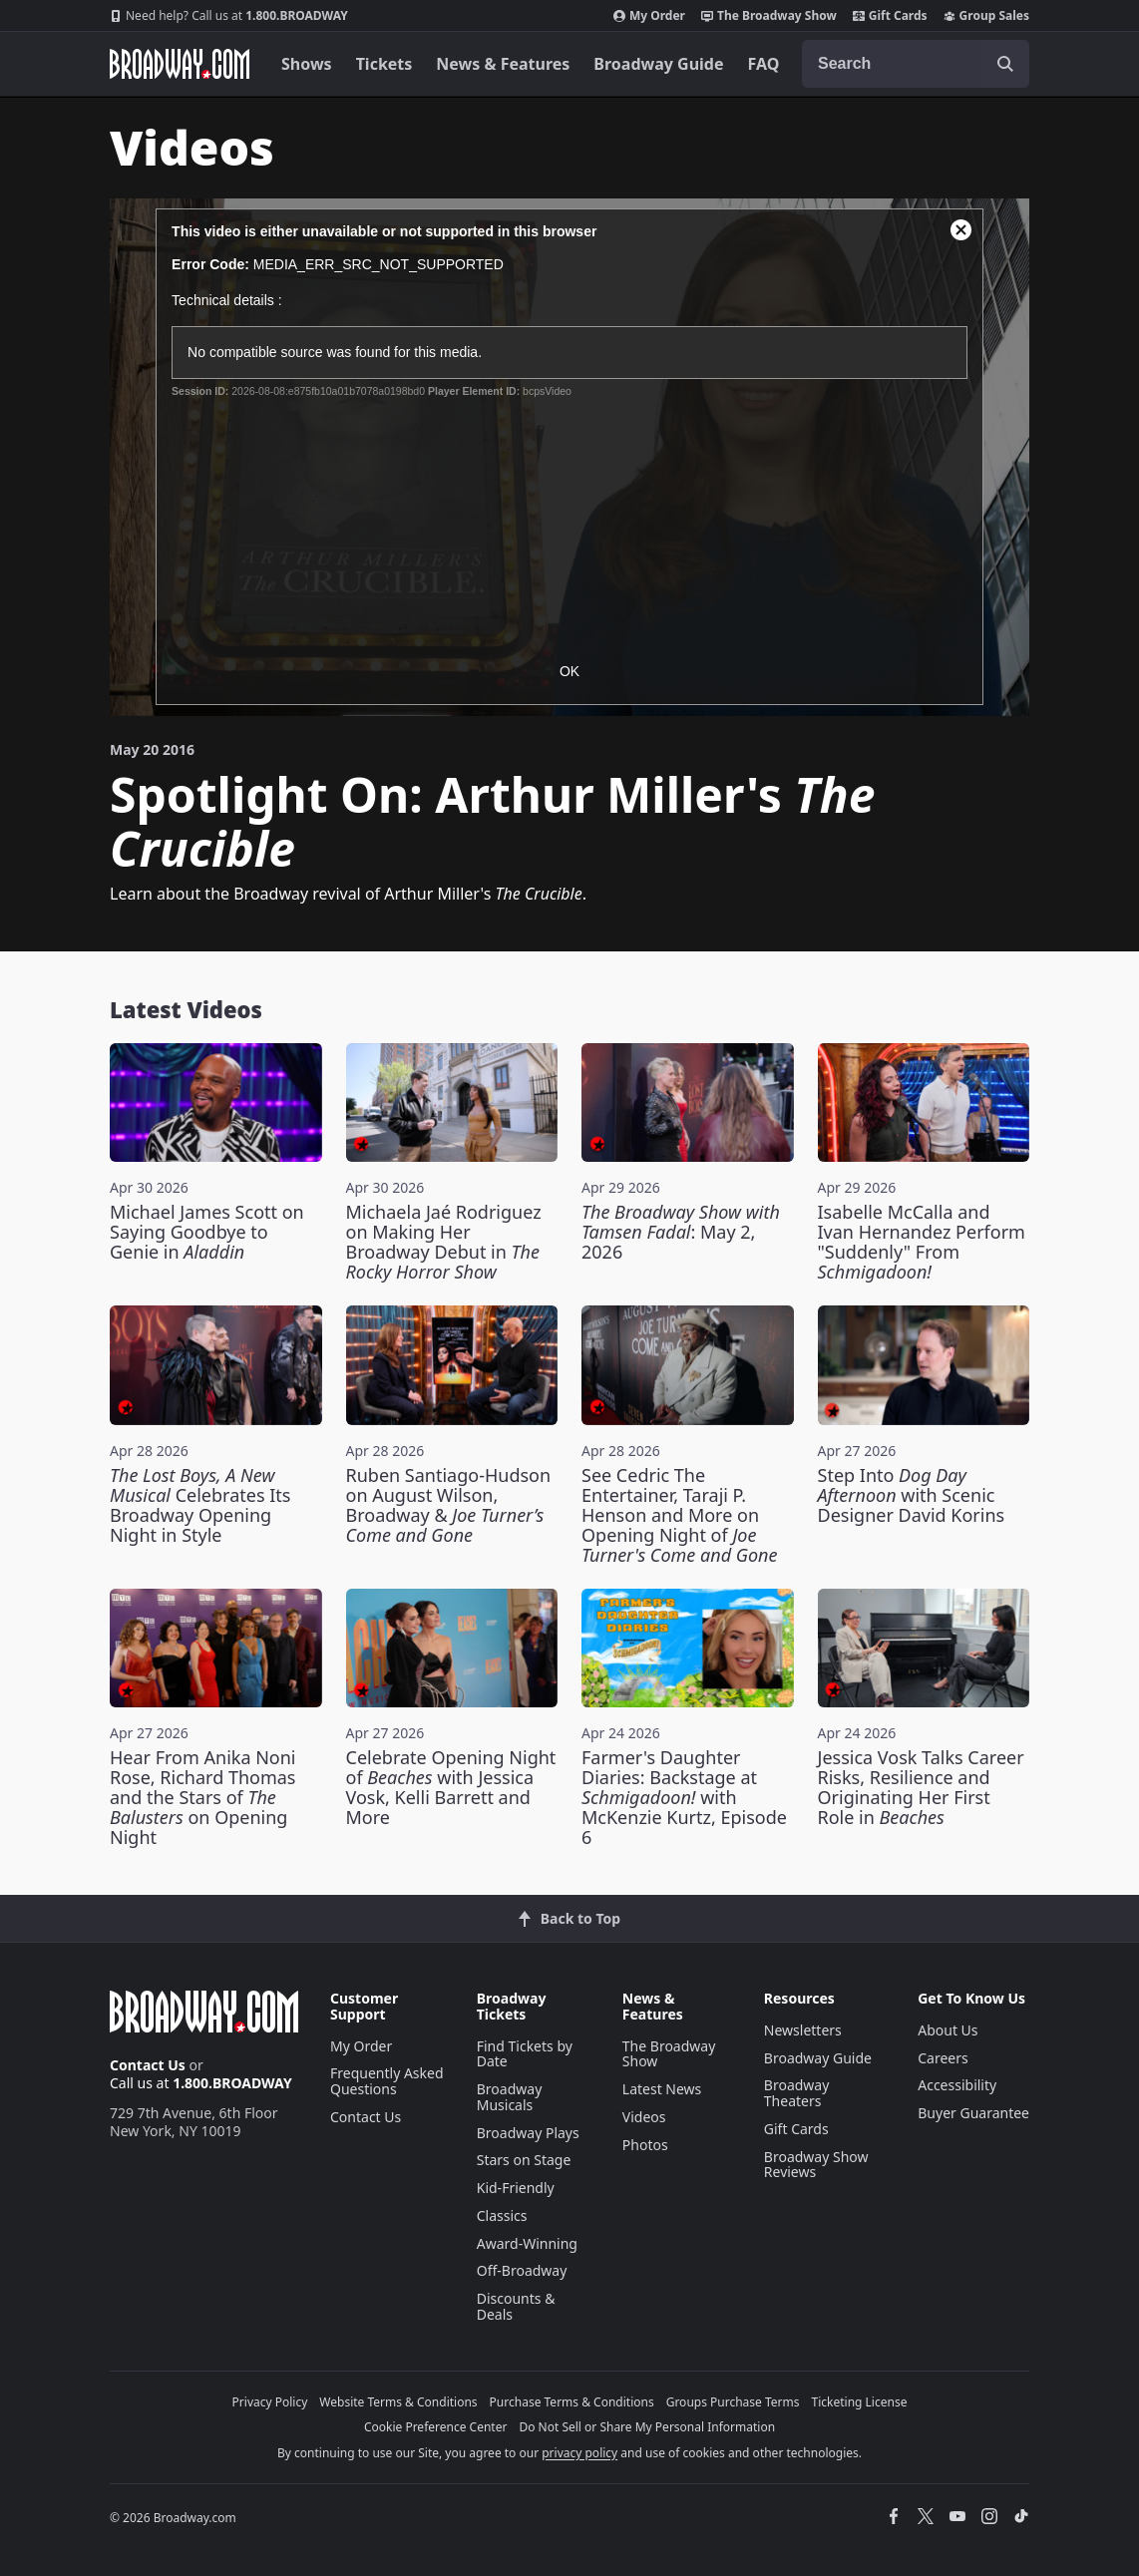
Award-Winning (527, 2243)
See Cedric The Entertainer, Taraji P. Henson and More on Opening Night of (679, 1515)
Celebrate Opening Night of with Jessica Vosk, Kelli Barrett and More (451, 1787)
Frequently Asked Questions (387, 2080)
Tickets (384, 64)
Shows (306, 64)
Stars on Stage (524, 2159)
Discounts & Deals (516, 2306)
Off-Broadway (522, 2270)
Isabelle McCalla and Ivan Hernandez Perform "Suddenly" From (921, 1242)
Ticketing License (860, 2401)
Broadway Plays (528, 2132)
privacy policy (579, 2452)
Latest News (662, 2088)
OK (569, 671)
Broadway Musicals (510, 2096)
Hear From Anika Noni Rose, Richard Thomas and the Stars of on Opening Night (203, 1797)
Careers (942, 2057)
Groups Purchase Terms (733, 2401)
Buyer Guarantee (973, 2112)
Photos (645, 2144)
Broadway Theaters (797, 2092)
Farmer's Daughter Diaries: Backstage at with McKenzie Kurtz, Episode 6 (684, 1797)
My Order (649, 16)
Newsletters (803, 2030)
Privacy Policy (270, 2401)
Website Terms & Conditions (398, 2401)
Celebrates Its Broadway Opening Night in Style (200, 1505)
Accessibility (957, 2084)
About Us (947, 2030)
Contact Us (148, 2064)
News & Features (503, 64)
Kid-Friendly (516, 2187)
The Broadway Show (769, 16)
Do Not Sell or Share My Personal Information (647, 2426)
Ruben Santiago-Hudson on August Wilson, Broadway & (449, 1505)
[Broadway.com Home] (179, 64)
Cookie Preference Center (436, 2426)
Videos (644, 2116)
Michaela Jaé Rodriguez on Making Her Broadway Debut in (444, 1242)
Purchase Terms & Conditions (572, 2401)
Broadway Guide (658, 64)
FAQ (764, 64)
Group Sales (986, 16)
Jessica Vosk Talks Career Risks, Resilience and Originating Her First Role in (921, 1787)
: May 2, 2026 (680, 1232)
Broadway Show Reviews (816, 2164)
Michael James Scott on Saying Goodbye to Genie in (207, 1232)
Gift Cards (890, 16)
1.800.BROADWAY (229, 16)
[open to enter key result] (1005, 64)
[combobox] (915, 64)
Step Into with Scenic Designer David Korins (911, 1495)
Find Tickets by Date (524, 2053)
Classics (502, 2215)
